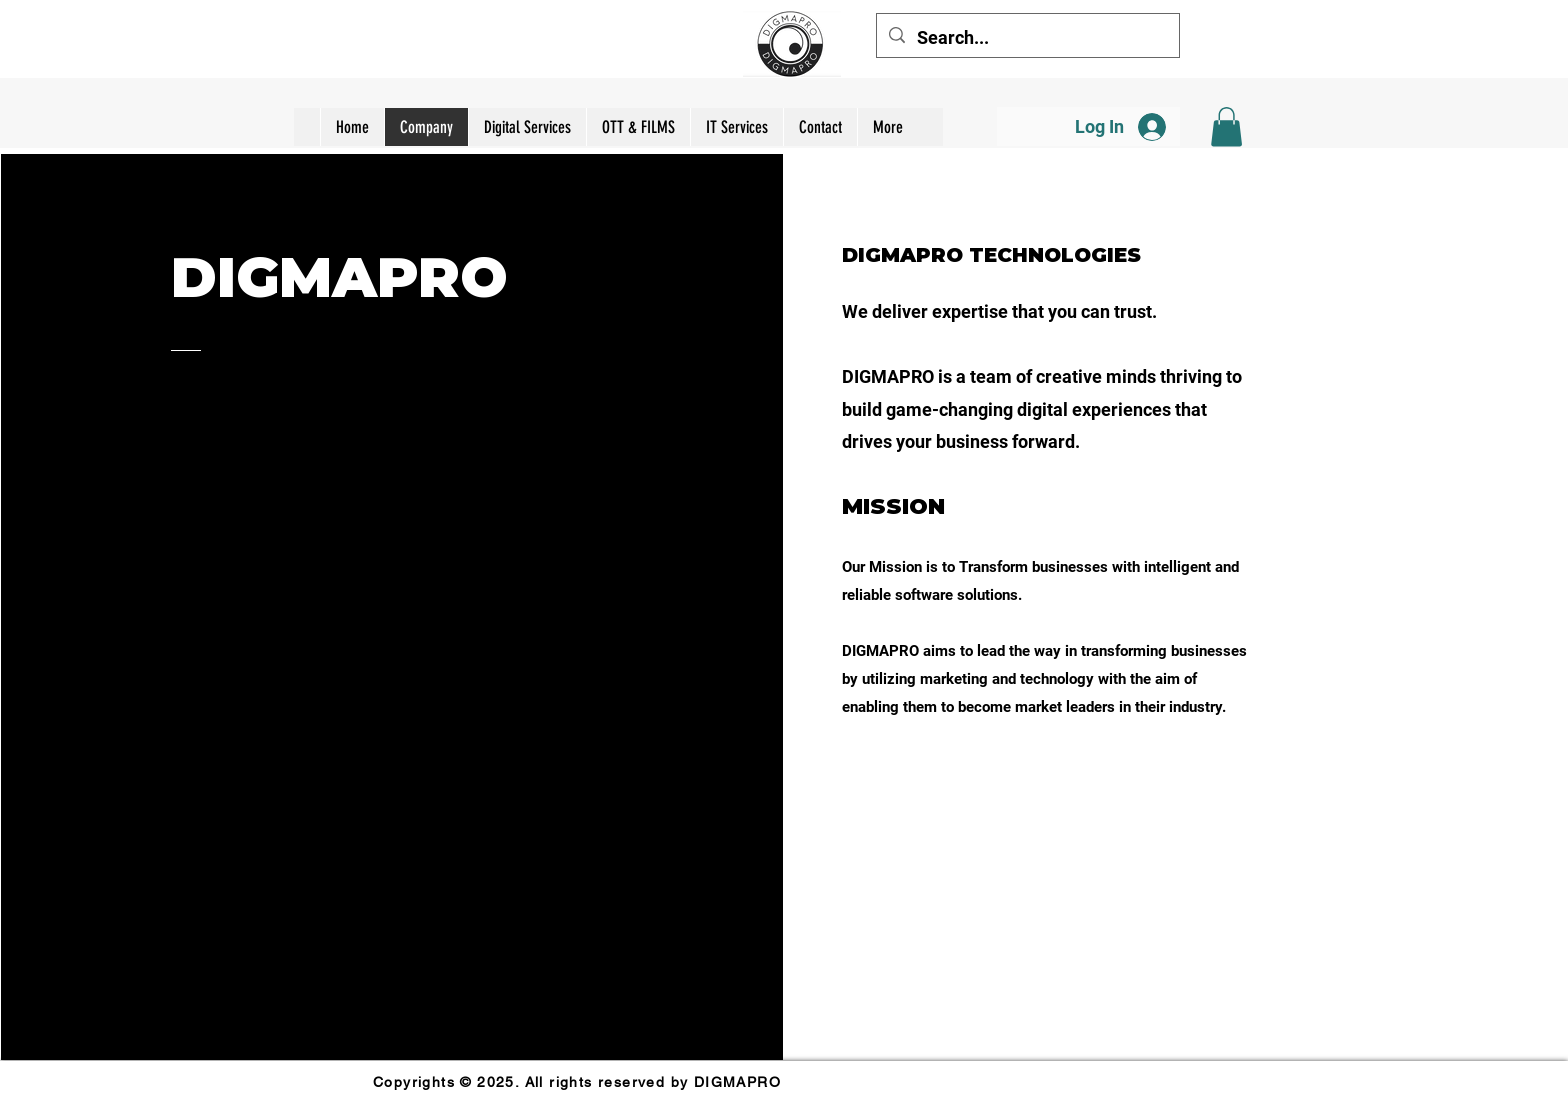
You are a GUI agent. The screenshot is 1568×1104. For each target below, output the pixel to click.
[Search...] (1027, 38)
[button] (1226, 126)
